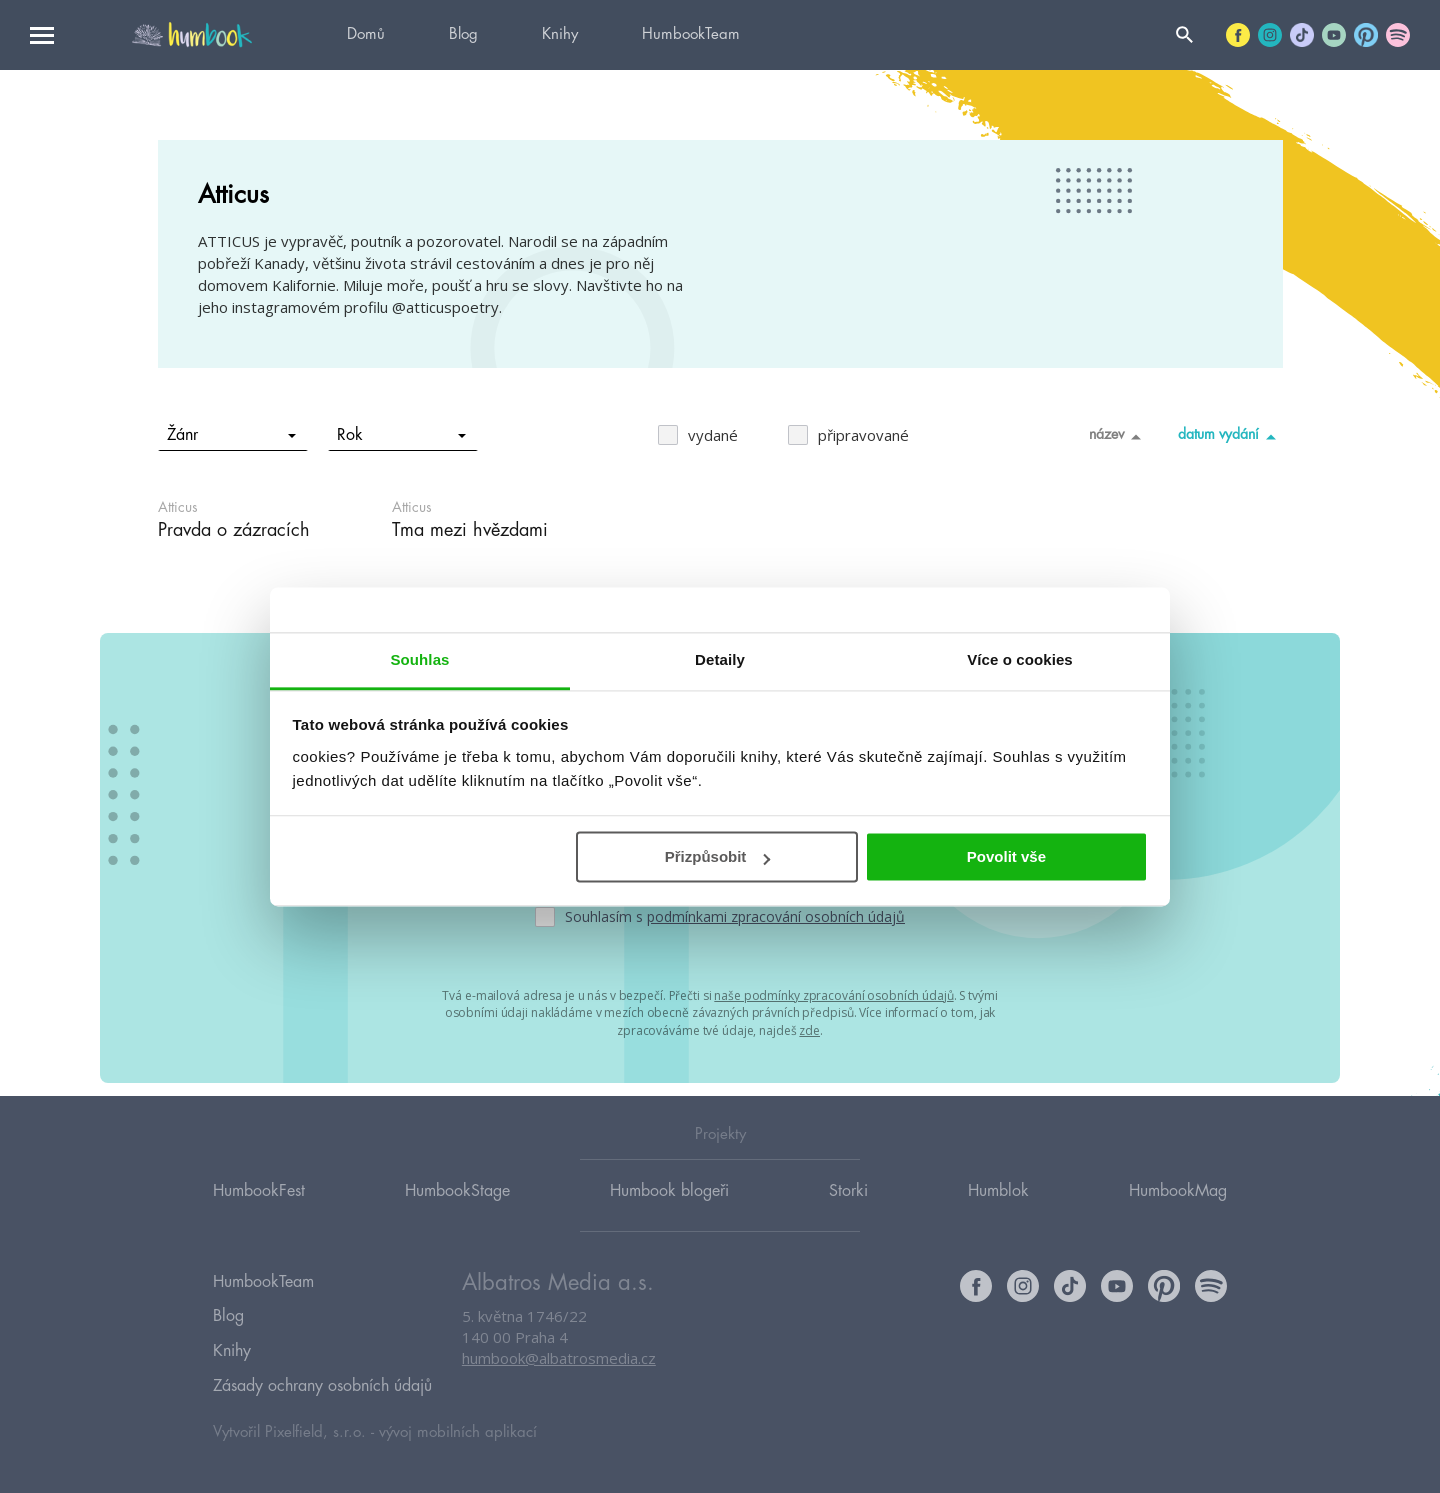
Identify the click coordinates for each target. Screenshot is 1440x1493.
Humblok (998, 1209)
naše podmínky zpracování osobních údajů (833, 994)
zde (809, 1027)
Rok (401, 435)
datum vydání (1230, 436)
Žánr (231, 435)
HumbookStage (457, 1209)
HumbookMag (1178, 1209)
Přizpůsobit (718, 856)
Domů (366, 34)
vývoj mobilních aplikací (458, 1429)
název (1118, 436)
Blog (463, 34)
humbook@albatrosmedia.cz (559, 1378)
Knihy (560, 34)
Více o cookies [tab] (1020, 659)
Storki (848, 1209)
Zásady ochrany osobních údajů (322, 1386)
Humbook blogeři (669, 1209)
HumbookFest (259, 1209)
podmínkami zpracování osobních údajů (776, 916)
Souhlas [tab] (419, 659)
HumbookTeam (691, 34)
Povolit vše (1006, 856)
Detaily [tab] (720, 659)
